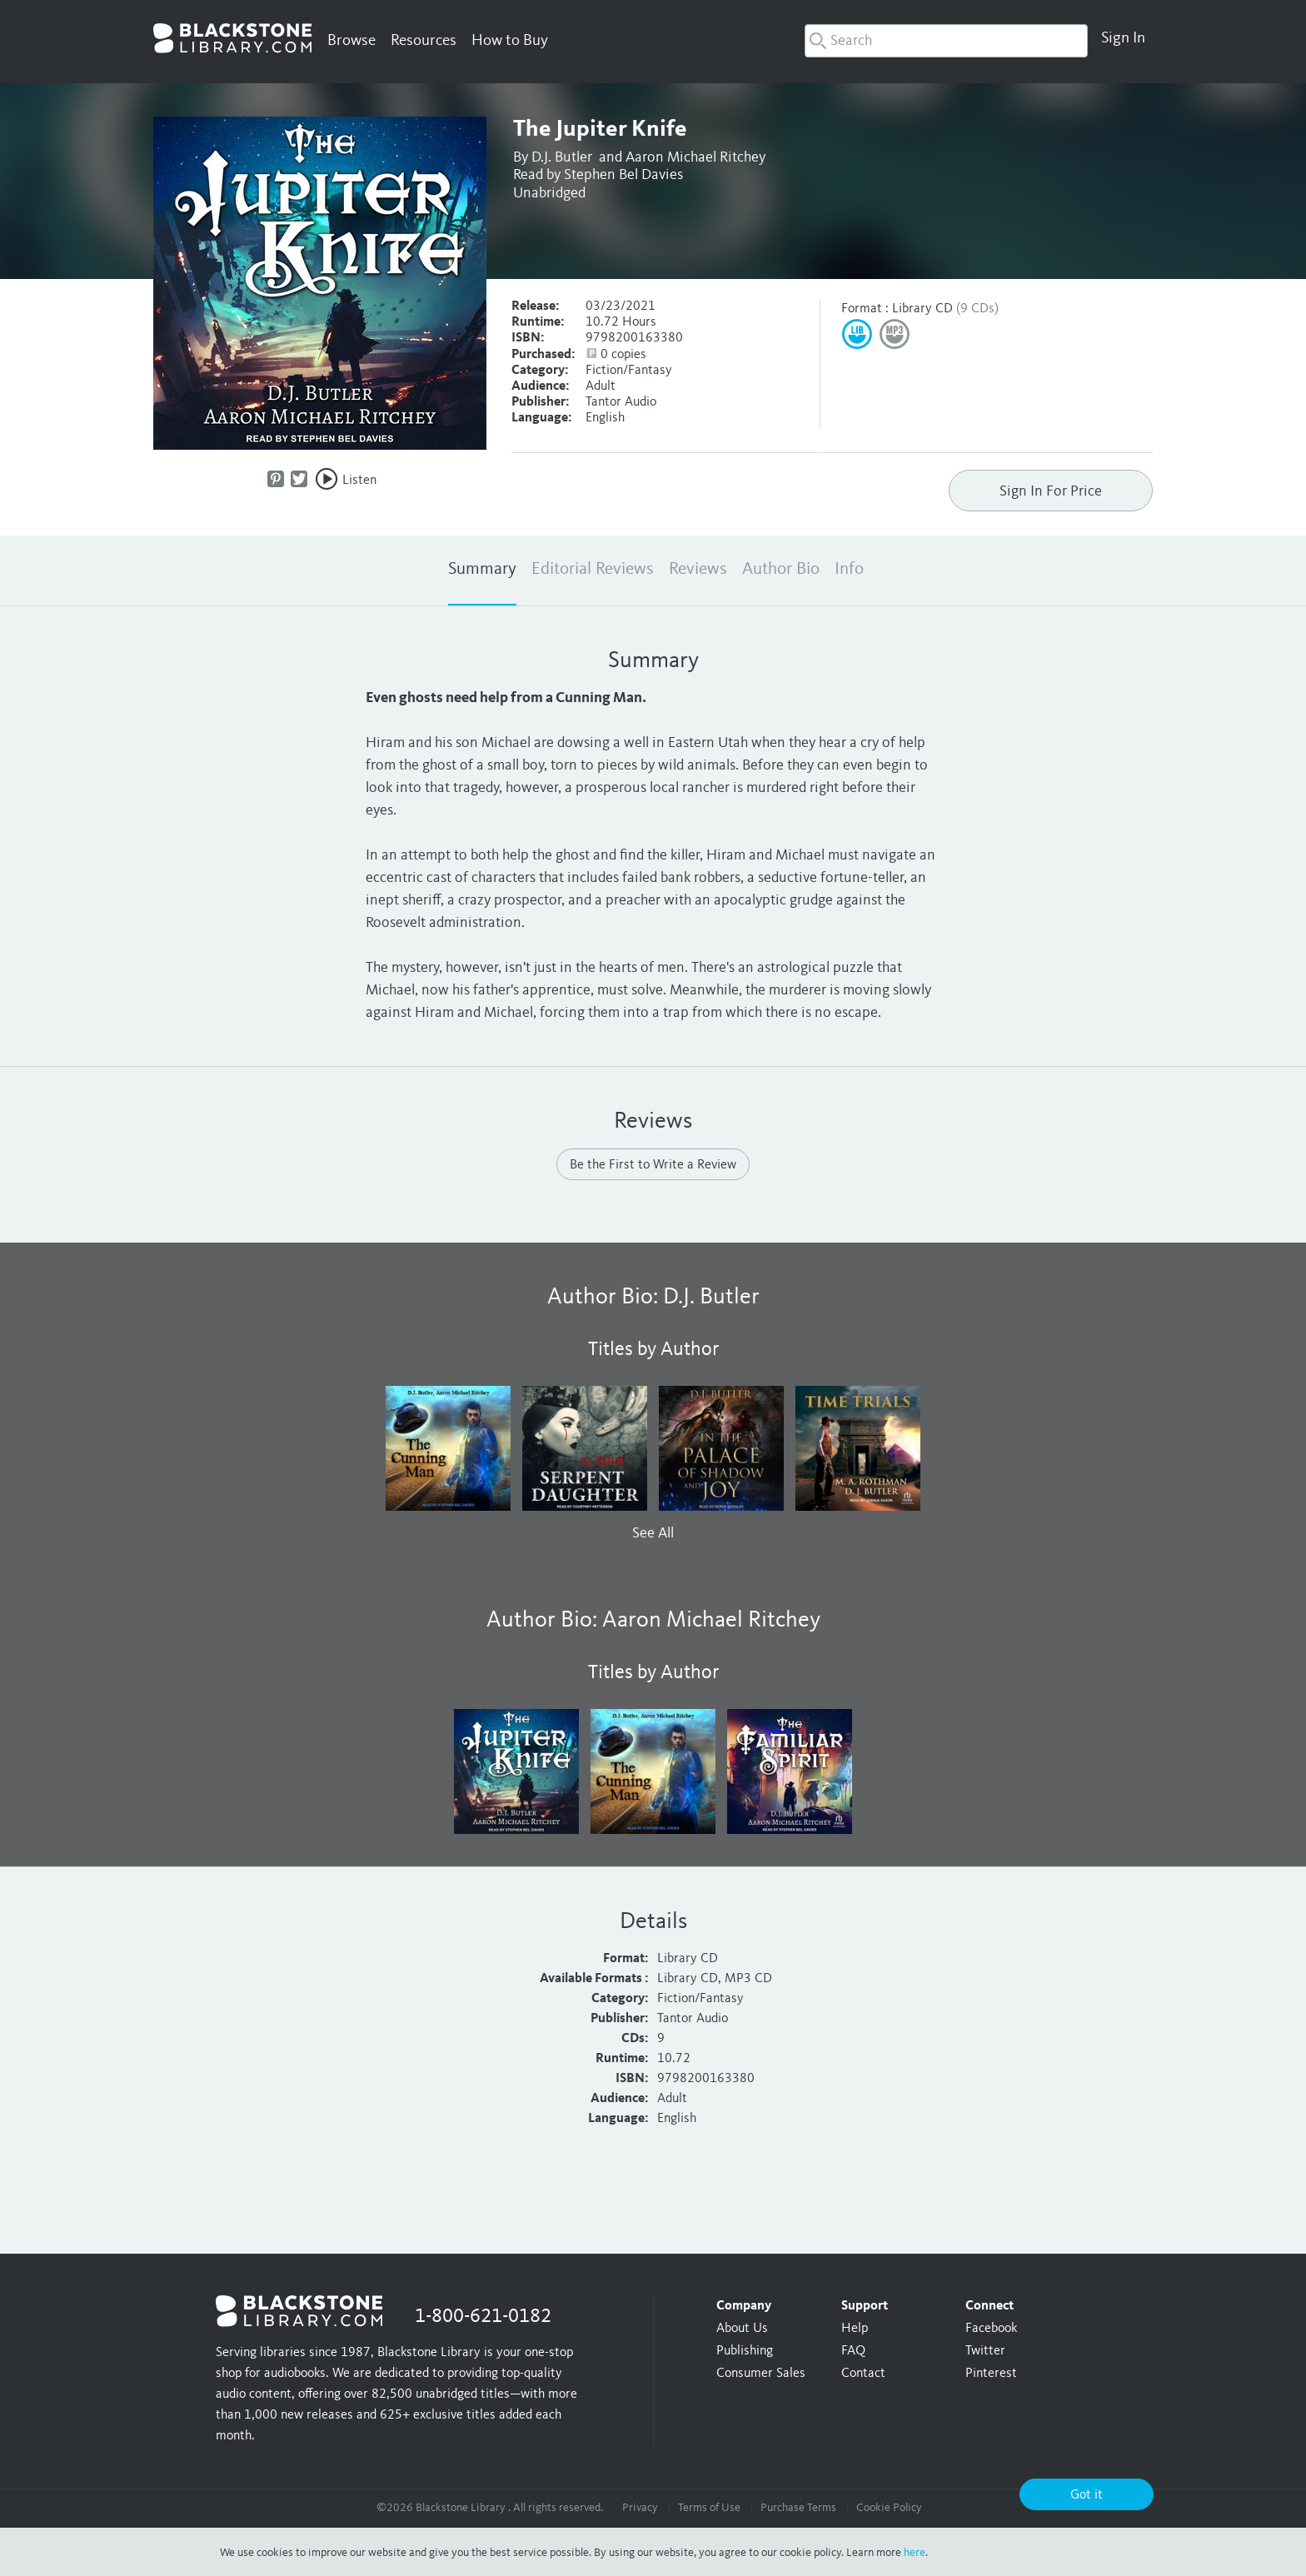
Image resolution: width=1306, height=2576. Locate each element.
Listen (359, 480)
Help (854, 2328)
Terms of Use (709, 2508)
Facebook (991, 2328)
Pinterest (991, 2373)
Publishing (744, 2351)
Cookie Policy (889, 2508)
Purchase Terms (798, 2508)
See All (653, 1533)
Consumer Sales (760, 2373)
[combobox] (946, 40)
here (914, 2553)
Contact (863, 2373)
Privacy (640, 2508)
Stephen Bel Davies (623, 174)
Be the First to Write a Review (653, 1165)
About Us (742, 2328)
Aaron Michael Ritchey (695, 157)
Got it (1086, 2495)
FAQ (853, 2351)
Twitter (985, 2351)
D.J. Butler (561, 157)
